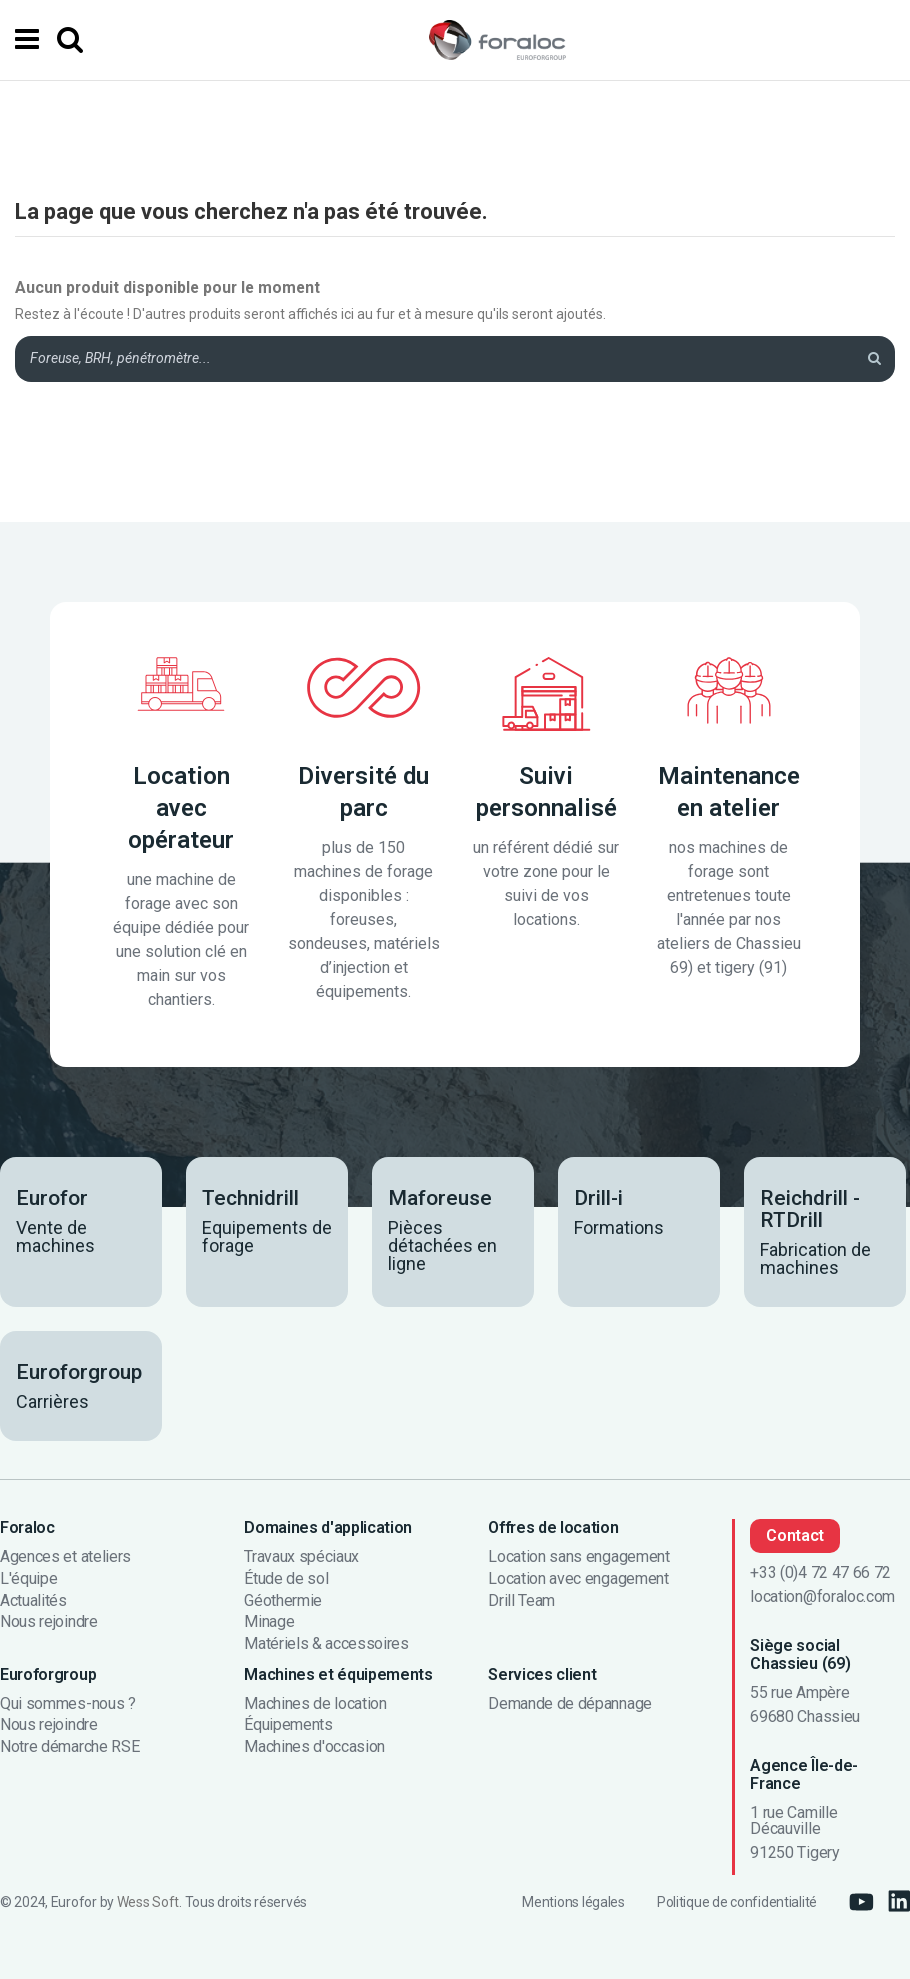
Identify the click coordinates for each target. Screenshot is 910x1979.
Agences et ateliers (65, 1557)
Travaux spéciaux (301, 1557)
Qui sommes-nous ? (68, 1704)
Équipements (288, 1725)
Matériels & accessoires (326, 1644)
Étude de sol (286, 1579)
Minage (269, 1622)
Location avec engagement (578, 1579)
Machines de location (315, 1704)
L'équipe (28, 1579)
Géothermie (283, 1601)
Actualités (33, 1601)
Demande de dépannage (570, 1704)
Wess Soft (148, 1902)
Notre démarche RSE (69, 1747)
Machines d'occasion (314, 1747)
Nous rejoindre (49, 1622)
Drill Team (521, 1601)
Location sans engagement (578, 1557)
